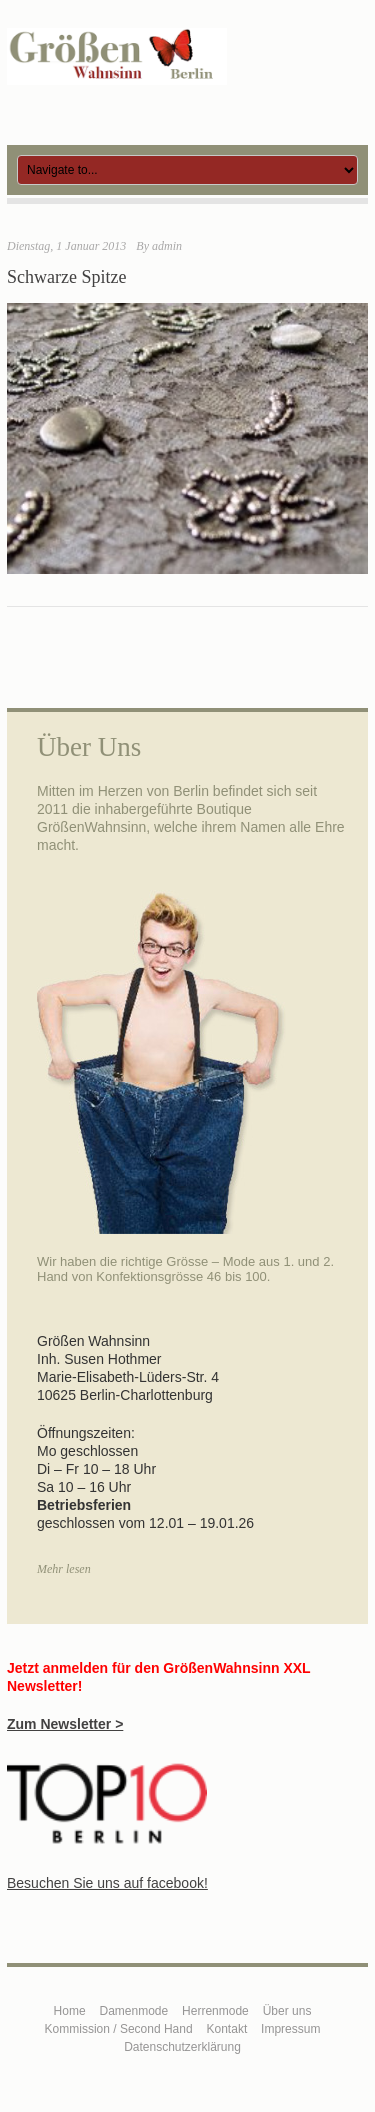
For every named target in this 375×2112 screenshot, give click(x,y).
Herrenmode (215, 2011)
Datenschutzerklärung (182, 2047)
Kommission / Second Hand (119, 2029)
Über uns (287, 2011)
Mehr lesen (64, 1569)
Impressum (290, 2029)
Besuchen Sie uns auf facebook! (107, 1883)
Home (70, 2011)
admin (167, 246)
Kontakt (227, 2029)
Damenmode (134, 2011)
